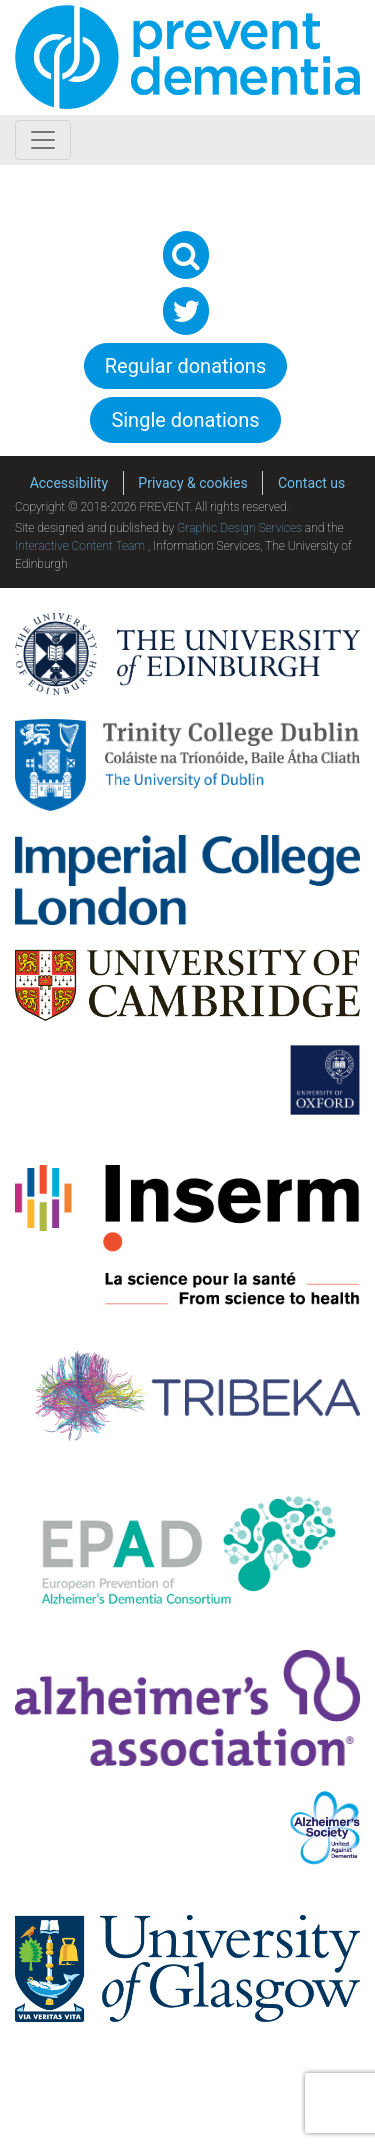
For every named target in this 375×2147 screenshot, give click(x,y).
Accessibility (69, 483)
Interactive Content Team (80, 546)
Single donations (185, 420)
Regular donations (185, 366)
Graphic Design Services (239, 528)
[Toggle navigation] (43, 140)
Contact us (311, 483)
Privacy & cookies (192, 483)
